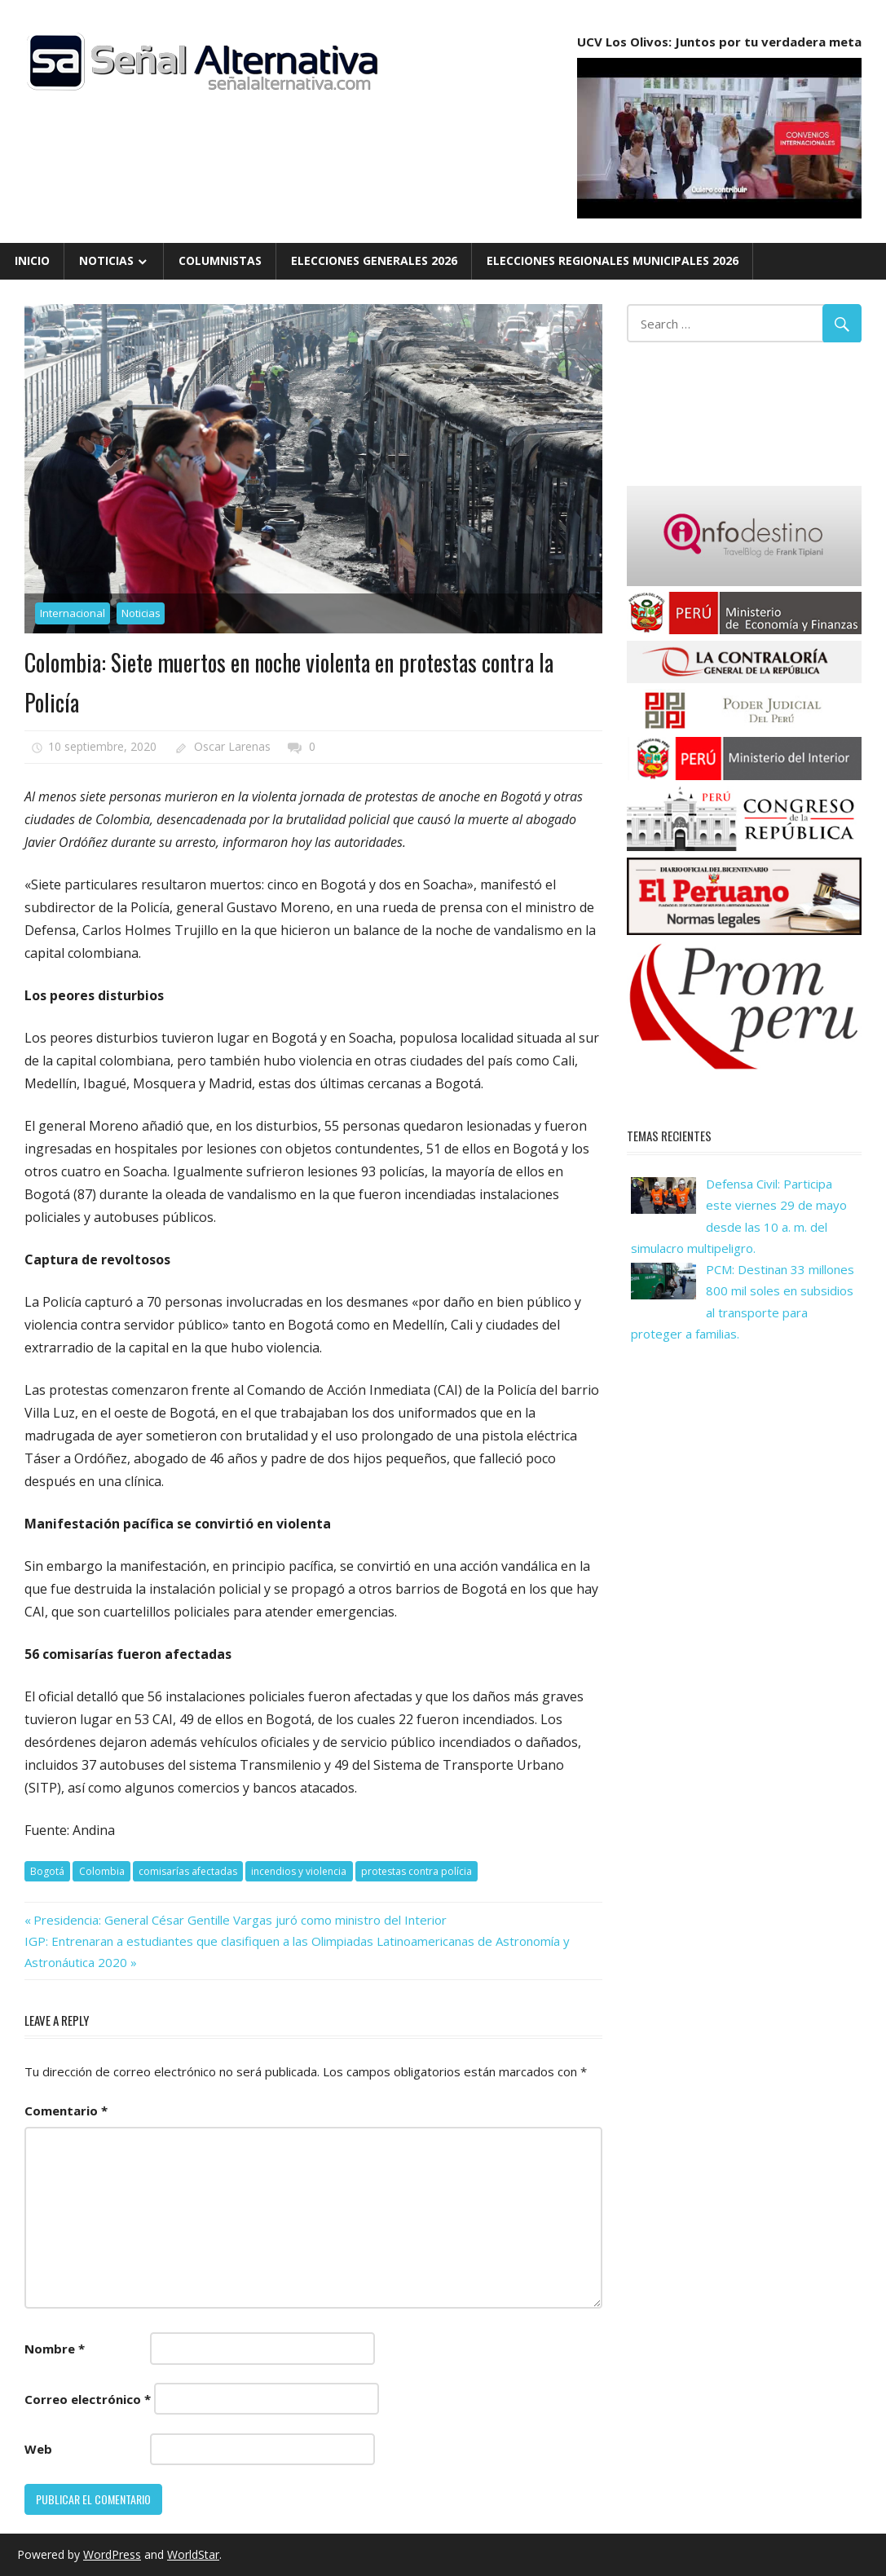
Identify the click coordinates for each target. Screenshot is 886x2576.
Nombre (54, 2348)
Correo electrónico (87, 2399)
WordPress (112, 2554)
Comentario (66, 2110)
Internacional (72, 613)
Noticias (106, 260)
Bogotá (47, 1871)
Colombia (102, 1871)
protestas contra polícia (416, 1871)
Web (38, 2449)
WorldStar (193, 2554)
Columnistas (220, 260)
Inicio (32, 260)
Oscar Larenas (232, 746)
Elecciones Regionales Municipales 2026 (612, 260)
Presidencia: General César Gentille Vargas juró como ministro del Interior (240, 1920)
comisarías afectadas (188, 1871)
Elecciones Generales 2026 (374, 260)
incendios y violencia (298, 1871)
